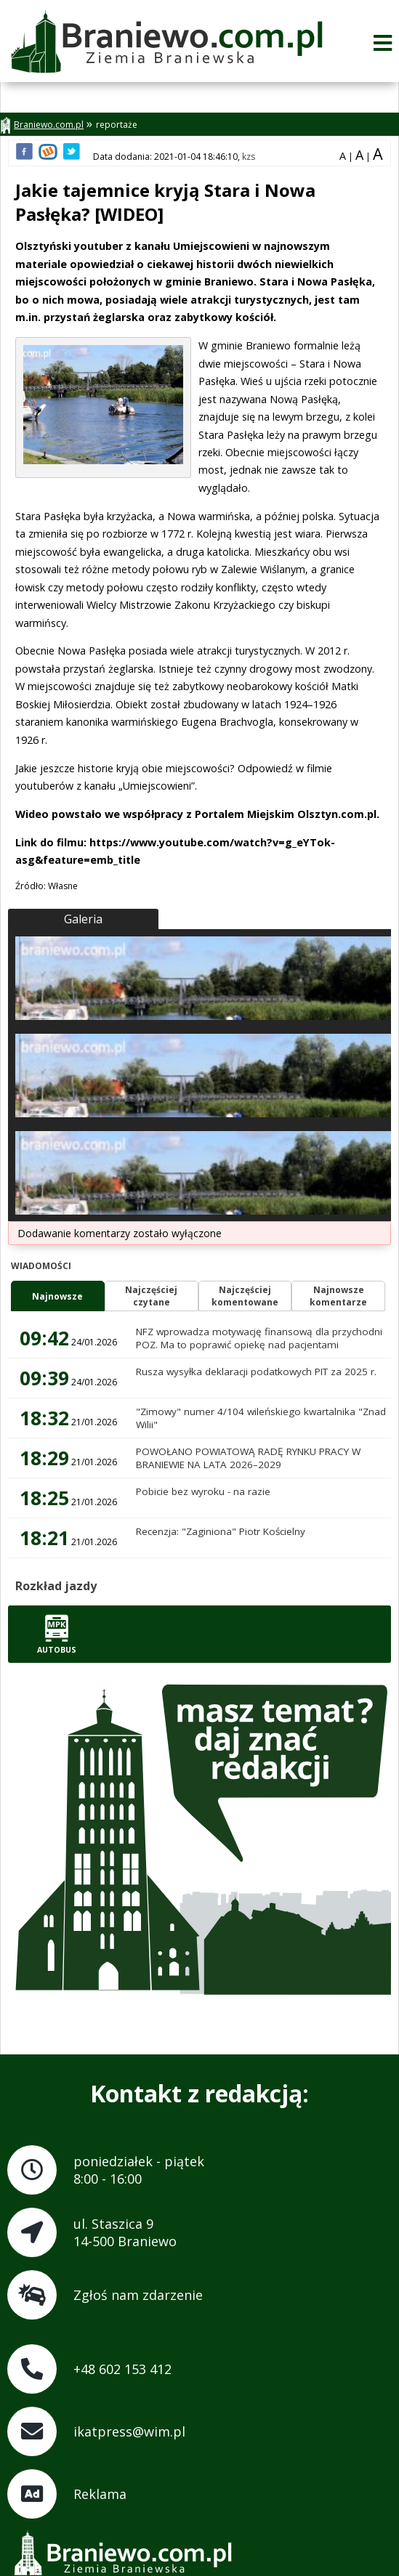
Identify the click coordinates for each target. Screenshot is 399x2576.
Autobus (56, 1634)
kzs (248, 156)
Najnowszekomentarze (338, 1296)
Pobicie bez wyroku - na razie (203, 1491)
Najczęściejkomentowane (244, 1296)
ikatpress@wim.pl (129, 2431)
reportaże (116, 124)
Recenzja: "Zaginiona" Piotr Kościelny (220, 1531)
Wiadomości (41, 1266)
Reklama (99, 2494)
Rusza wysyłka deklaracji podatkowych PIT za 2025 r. (256, 1371)
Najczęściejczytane (151, 1296)
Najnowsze (57, 1296)
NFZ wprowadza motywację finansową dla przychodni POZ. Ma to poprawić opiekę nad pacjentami (259, 1338)
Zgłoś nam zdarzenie (138, 2295)
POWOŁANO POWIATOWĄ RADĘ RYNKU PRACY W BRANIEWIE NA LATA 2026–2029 (248, 1458)
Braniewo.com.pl (42, 125)
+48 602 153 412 (122, 2369)
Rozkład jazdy (56, 1586)
